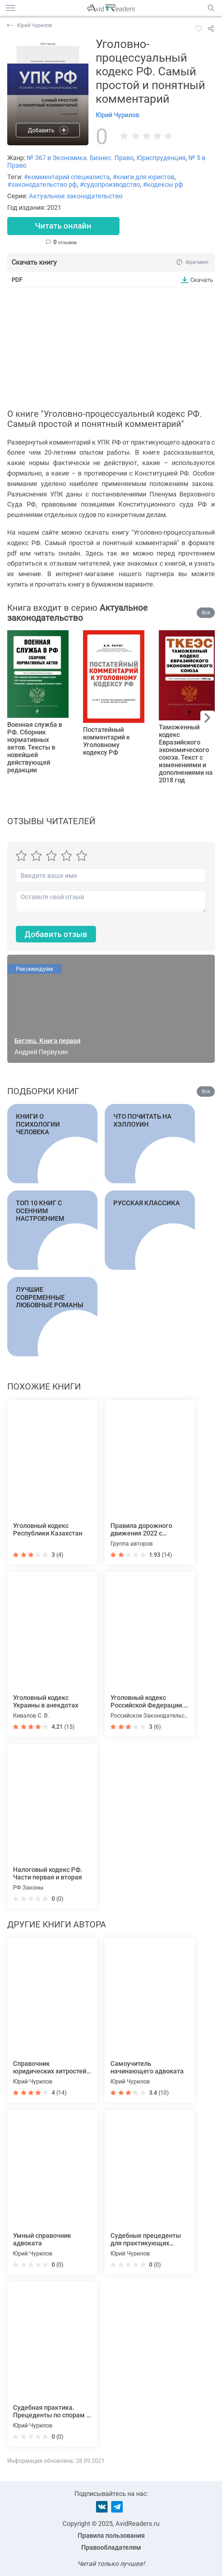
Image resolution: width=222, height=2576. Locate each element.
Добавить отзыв (56, 934)
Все (206, 613)
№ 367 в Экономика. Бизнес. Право (80, 158)
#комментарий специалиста (67, 177)
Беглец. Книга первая (47, 1041)
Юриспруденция (161, 158)
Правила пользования (111, 2535)
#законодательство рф (42, 184)
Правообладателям (111, 2547)
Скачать (201, 280)
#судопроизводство (110, 184)
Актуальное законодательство (75, 196)
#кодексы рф (163, 184)
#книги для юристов (143, 177)
